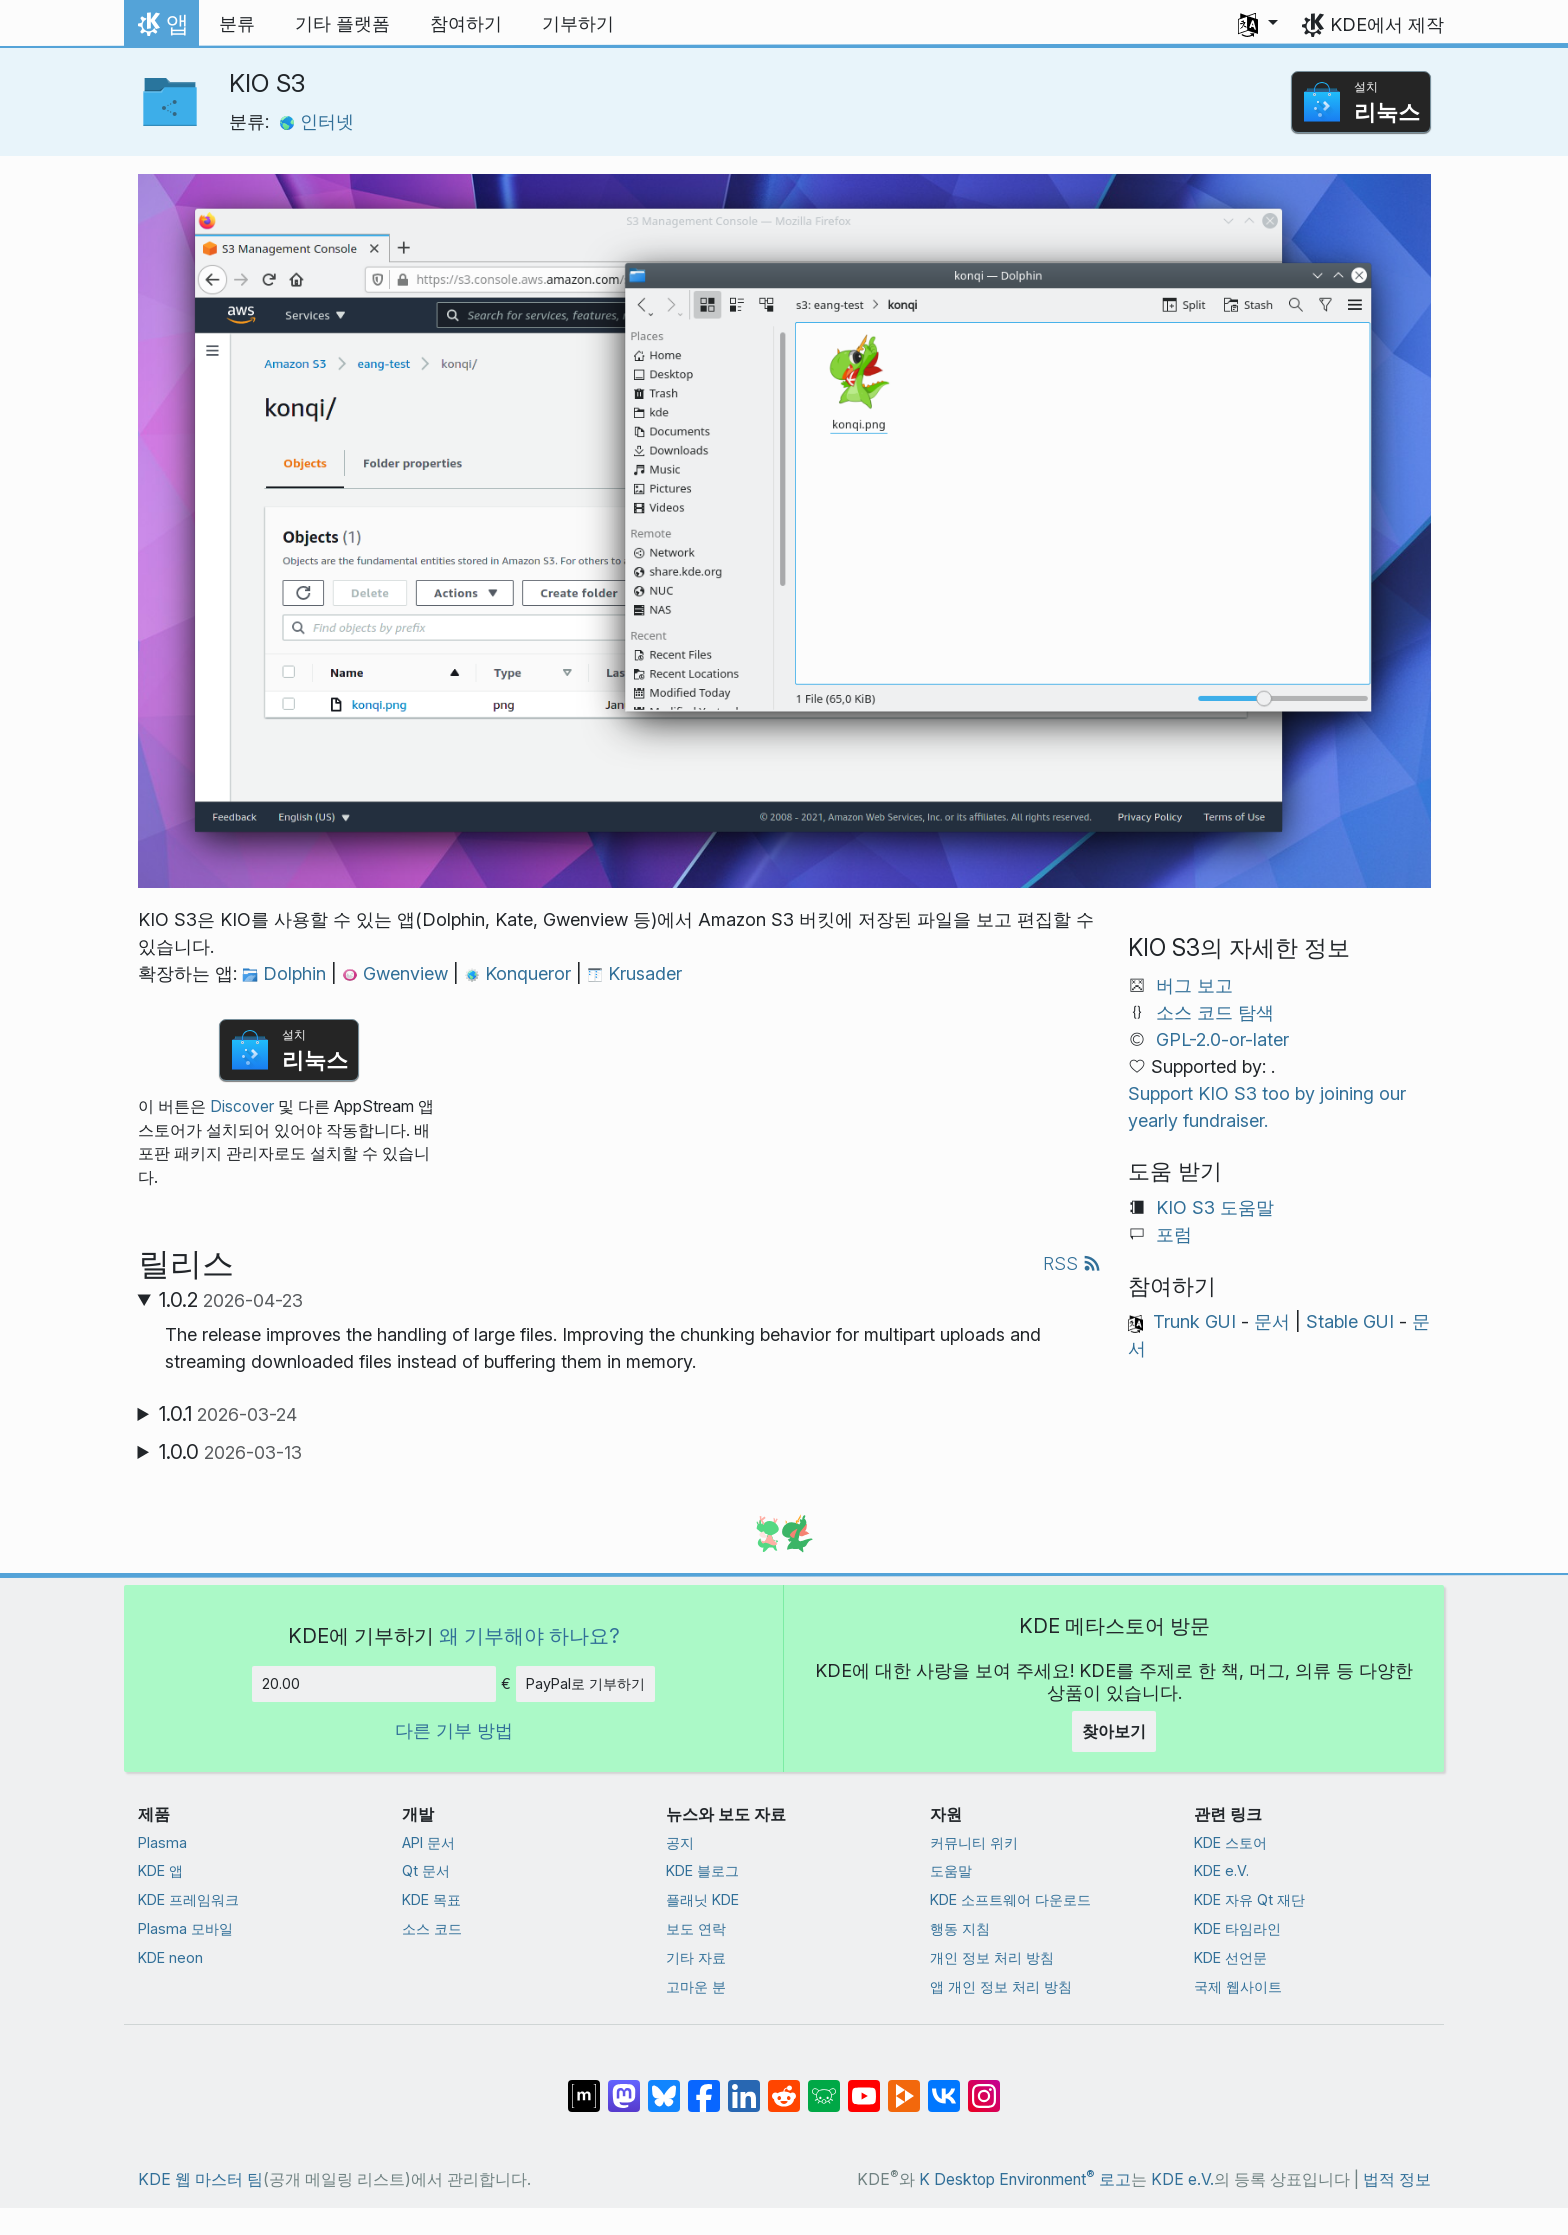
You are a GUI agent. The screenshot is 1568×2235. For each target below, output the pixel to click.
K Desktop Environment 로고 (1025, 2179)
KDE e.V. (1221, 1870)
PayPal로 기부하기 (585, 1683)
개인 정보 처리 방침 (992, 1957)
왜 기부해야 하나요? (529, 1635)
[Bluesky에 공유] (664, 2086)
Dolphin (286, 973)
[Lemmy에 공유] (824, 2086)
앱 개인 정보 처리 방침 (1001, 1986)
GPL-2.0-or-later (1222, 1039)
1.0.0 (230, 1452)
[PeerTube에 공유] (904, 2086)
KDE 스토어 (1230, 1842)
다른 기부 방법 (454, 1730)
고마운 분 (696, 1986)
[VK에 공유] (944, 2086)
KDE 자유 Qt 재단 (1249, 1899)
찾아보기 (1114, 1731)
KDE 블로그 (702, 1870)
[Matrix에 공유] (584, 2086)
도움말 (951, 1870)
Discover (242, 1106)
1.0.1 (228, 1414)
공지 (680, 1842)
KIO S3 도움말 (1215, 1207)
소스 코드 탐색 (1215, 1012)
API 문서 (428, 1842)
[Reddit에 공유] (784, 2086)
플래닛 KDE (702, 1899)
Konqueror (520, 973)
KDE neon (170, 1957)
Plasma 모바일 (185, 1928)
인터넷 (316, 121)
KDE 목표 (431, 1899)
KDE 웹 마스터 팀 (200, 2179)
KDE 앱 (160, 1870)
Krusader (634, 973)
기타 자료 (696, 1957)
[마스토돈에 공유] (624, 2086)
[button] (1258, 24)
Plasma (162, 1842)
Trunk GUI (1194, 1321)
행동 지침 (960, 1928)
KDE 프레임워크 (188, 1899)
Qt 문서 (426, 1870)
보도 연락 (696, 1928)
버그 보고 (1194, 985)
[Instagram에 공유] (984, 2086)
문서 (1272, 1321)
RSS (1072, 1263)
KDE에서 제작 (1387, 24)
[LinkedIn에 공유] (744, 2086)
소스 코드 (432, 1928)
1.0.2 (231, 1300)
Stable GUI (1350, 1321)
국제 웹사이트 (1238, 1986)
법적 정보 (1397, 2179)
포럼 (1174, 1234)
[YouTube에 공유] (864, 2086)
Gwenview (397, 973)
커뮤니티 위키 (974, 1842)
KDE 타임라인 (1237, 1928)
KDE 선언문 (1230, 1957)
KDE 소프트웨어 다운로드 (1010, 1899)
